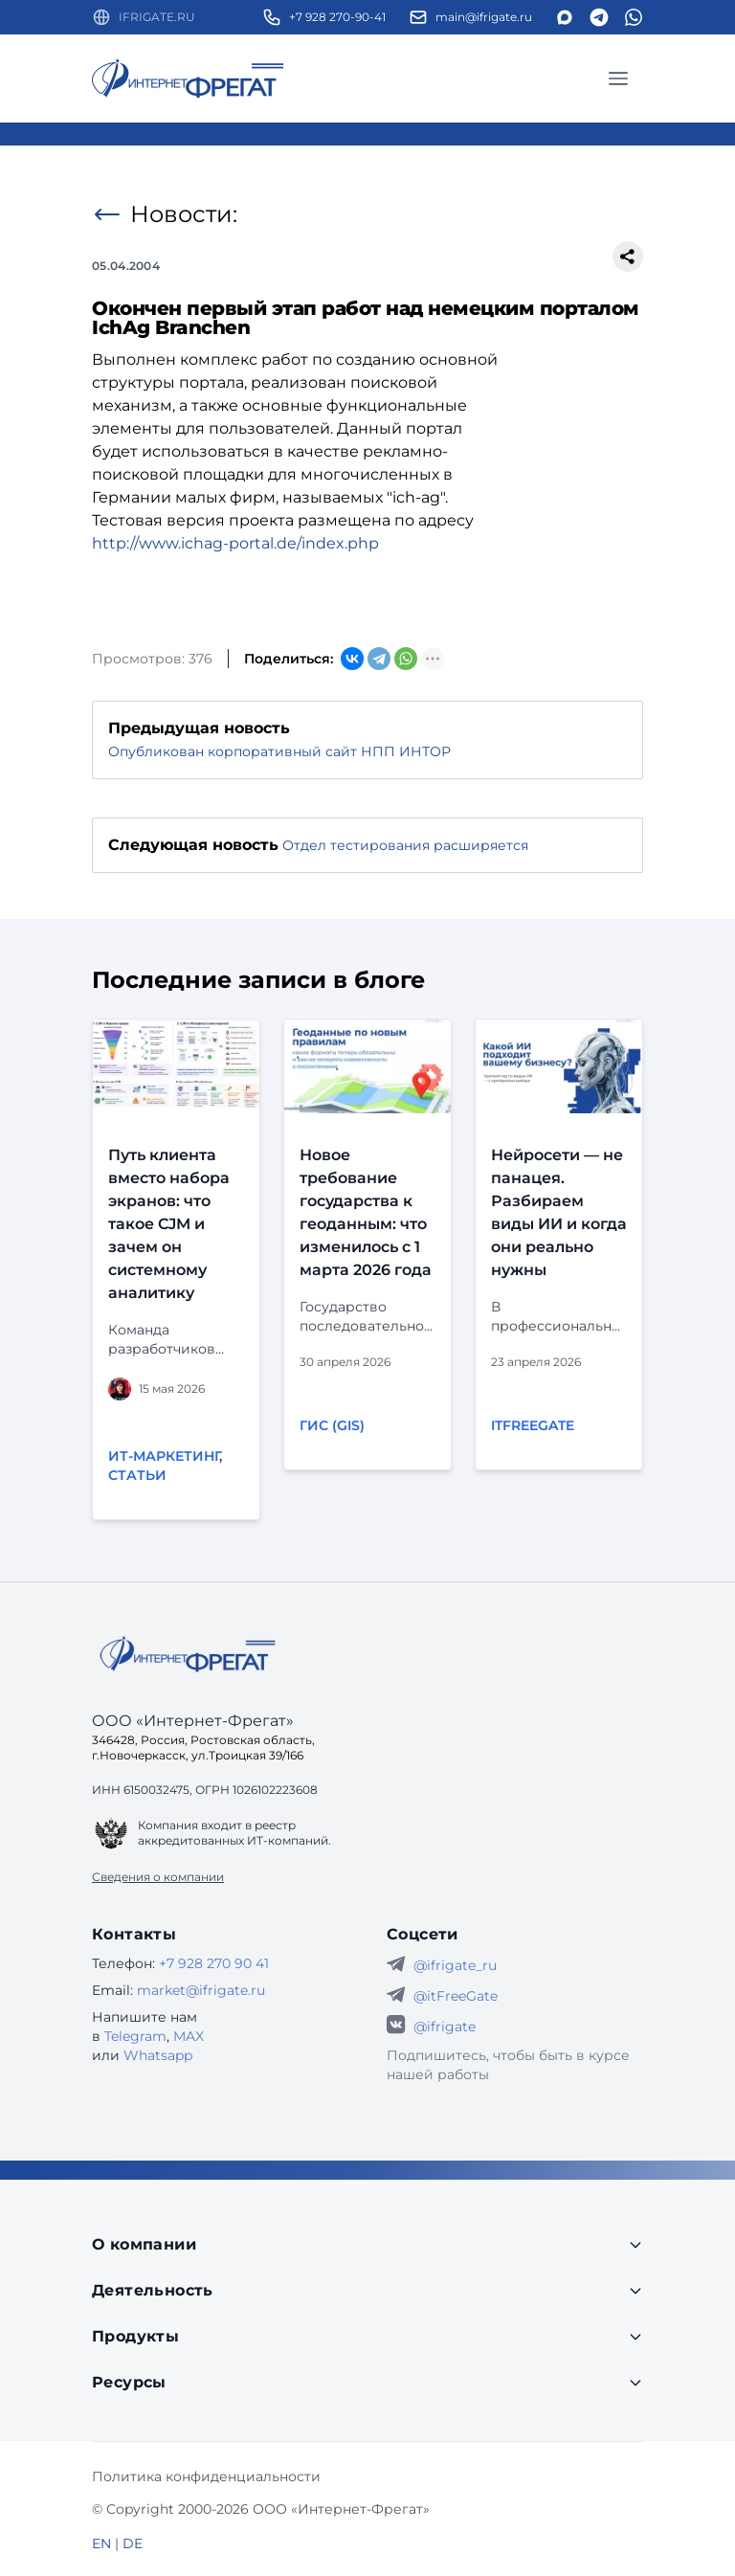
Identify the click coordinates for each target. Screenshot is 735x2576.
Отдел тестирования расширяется (405, 845)
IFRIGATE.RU (157, 17)
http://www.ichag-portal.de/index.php (235, 543)
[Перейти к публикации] (176, 1066)
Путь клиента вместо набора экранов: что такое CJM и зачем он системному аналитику (169, 1224)
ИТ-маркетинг (163, 1456)
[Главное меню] (618, 78)
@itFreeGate (455, 1996)
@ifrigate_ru (455, 1965)
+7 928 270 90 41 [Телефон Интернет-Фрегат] (214, 1963)
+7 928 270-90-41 (337, 17)
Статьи (137, 1475)
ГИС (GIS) (332, 1425)
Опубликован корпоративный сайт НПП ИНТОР (279, 751)
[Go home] (187, 1654)
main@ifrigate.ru (483, 17)
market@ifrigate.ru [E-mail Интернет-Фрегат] (201, 1990)
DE (132, 2543)
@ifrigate (444, 2026)
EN (101, 2543)
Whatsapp (157, 2055)
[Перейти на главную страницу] (187, 78)
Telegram (135, 2036)
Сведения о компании (158, 1877)
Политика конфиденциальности (206, 2476)
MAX (188, 2036)
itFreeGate (532, 1425)
